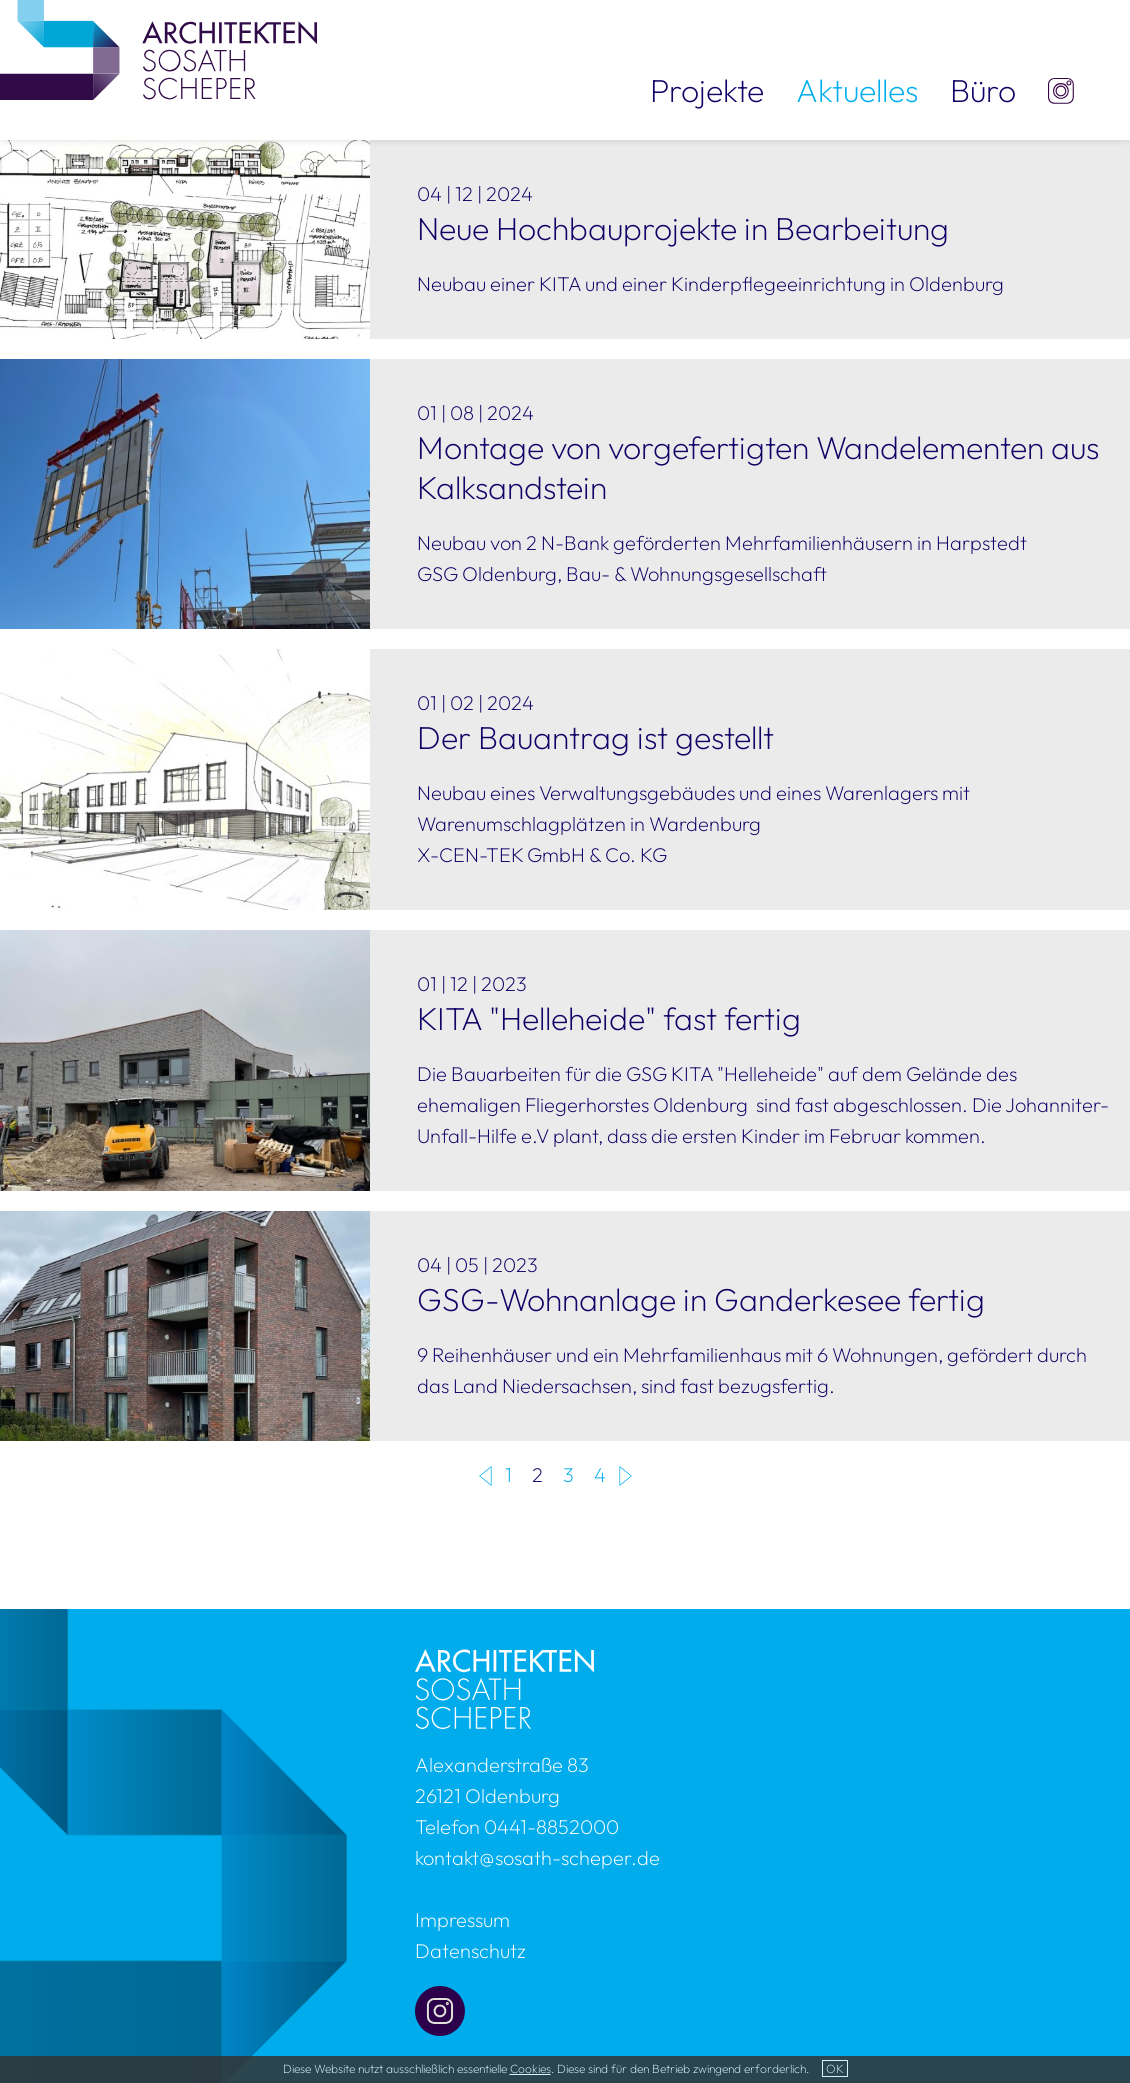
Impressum (462, 1919)
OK (835, 2068)
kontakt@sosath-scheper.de (537, 1857)
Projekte (707, 90)
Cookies (530, 2068)
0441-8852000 (551, 1826)
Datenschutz (470, 1950)
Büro (983, 90)
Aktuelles (857, 90)
